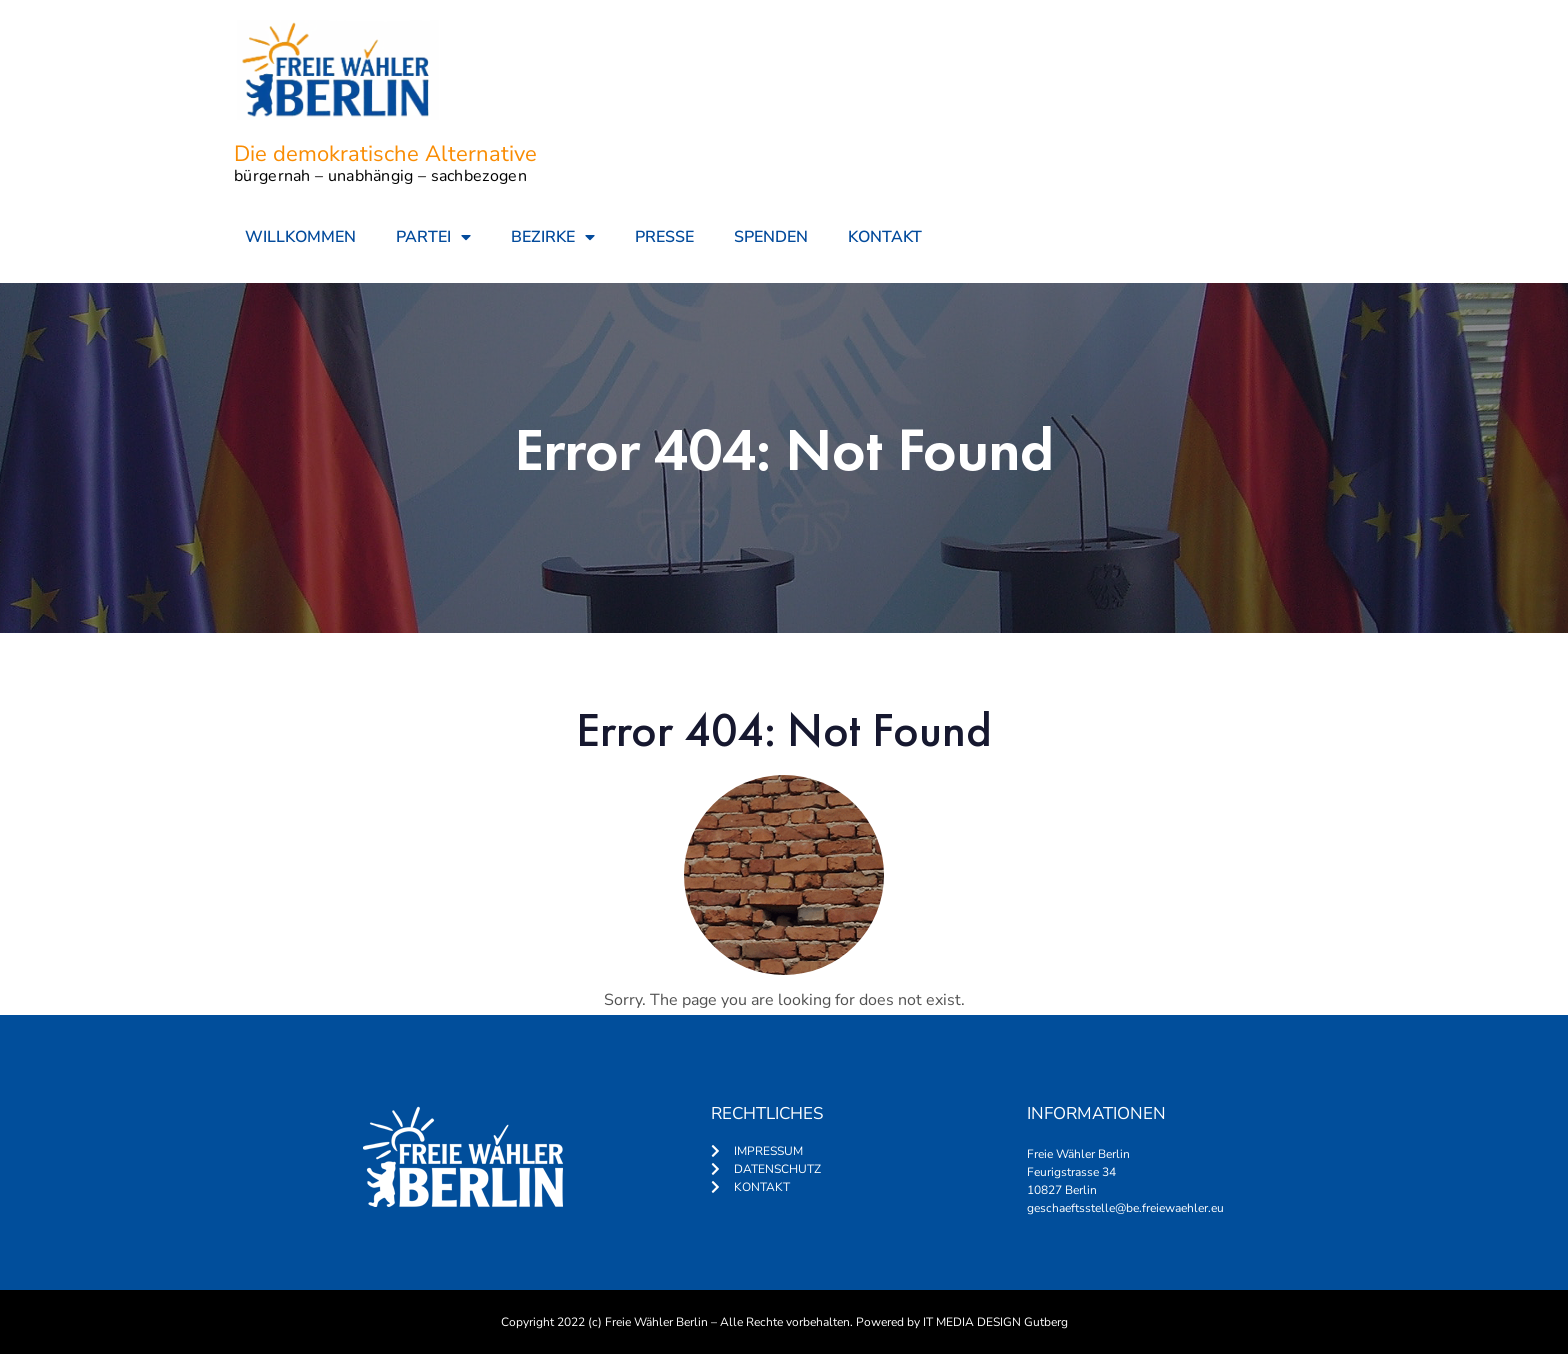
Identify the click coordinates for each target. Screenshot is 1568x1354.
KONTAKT (885, 237)
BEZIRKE (553, 237)
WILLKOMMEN (300, 237)
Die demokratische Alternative (385, 154)
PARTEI (433, 237)
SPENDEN (771, 237)
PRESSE (664, 237)
